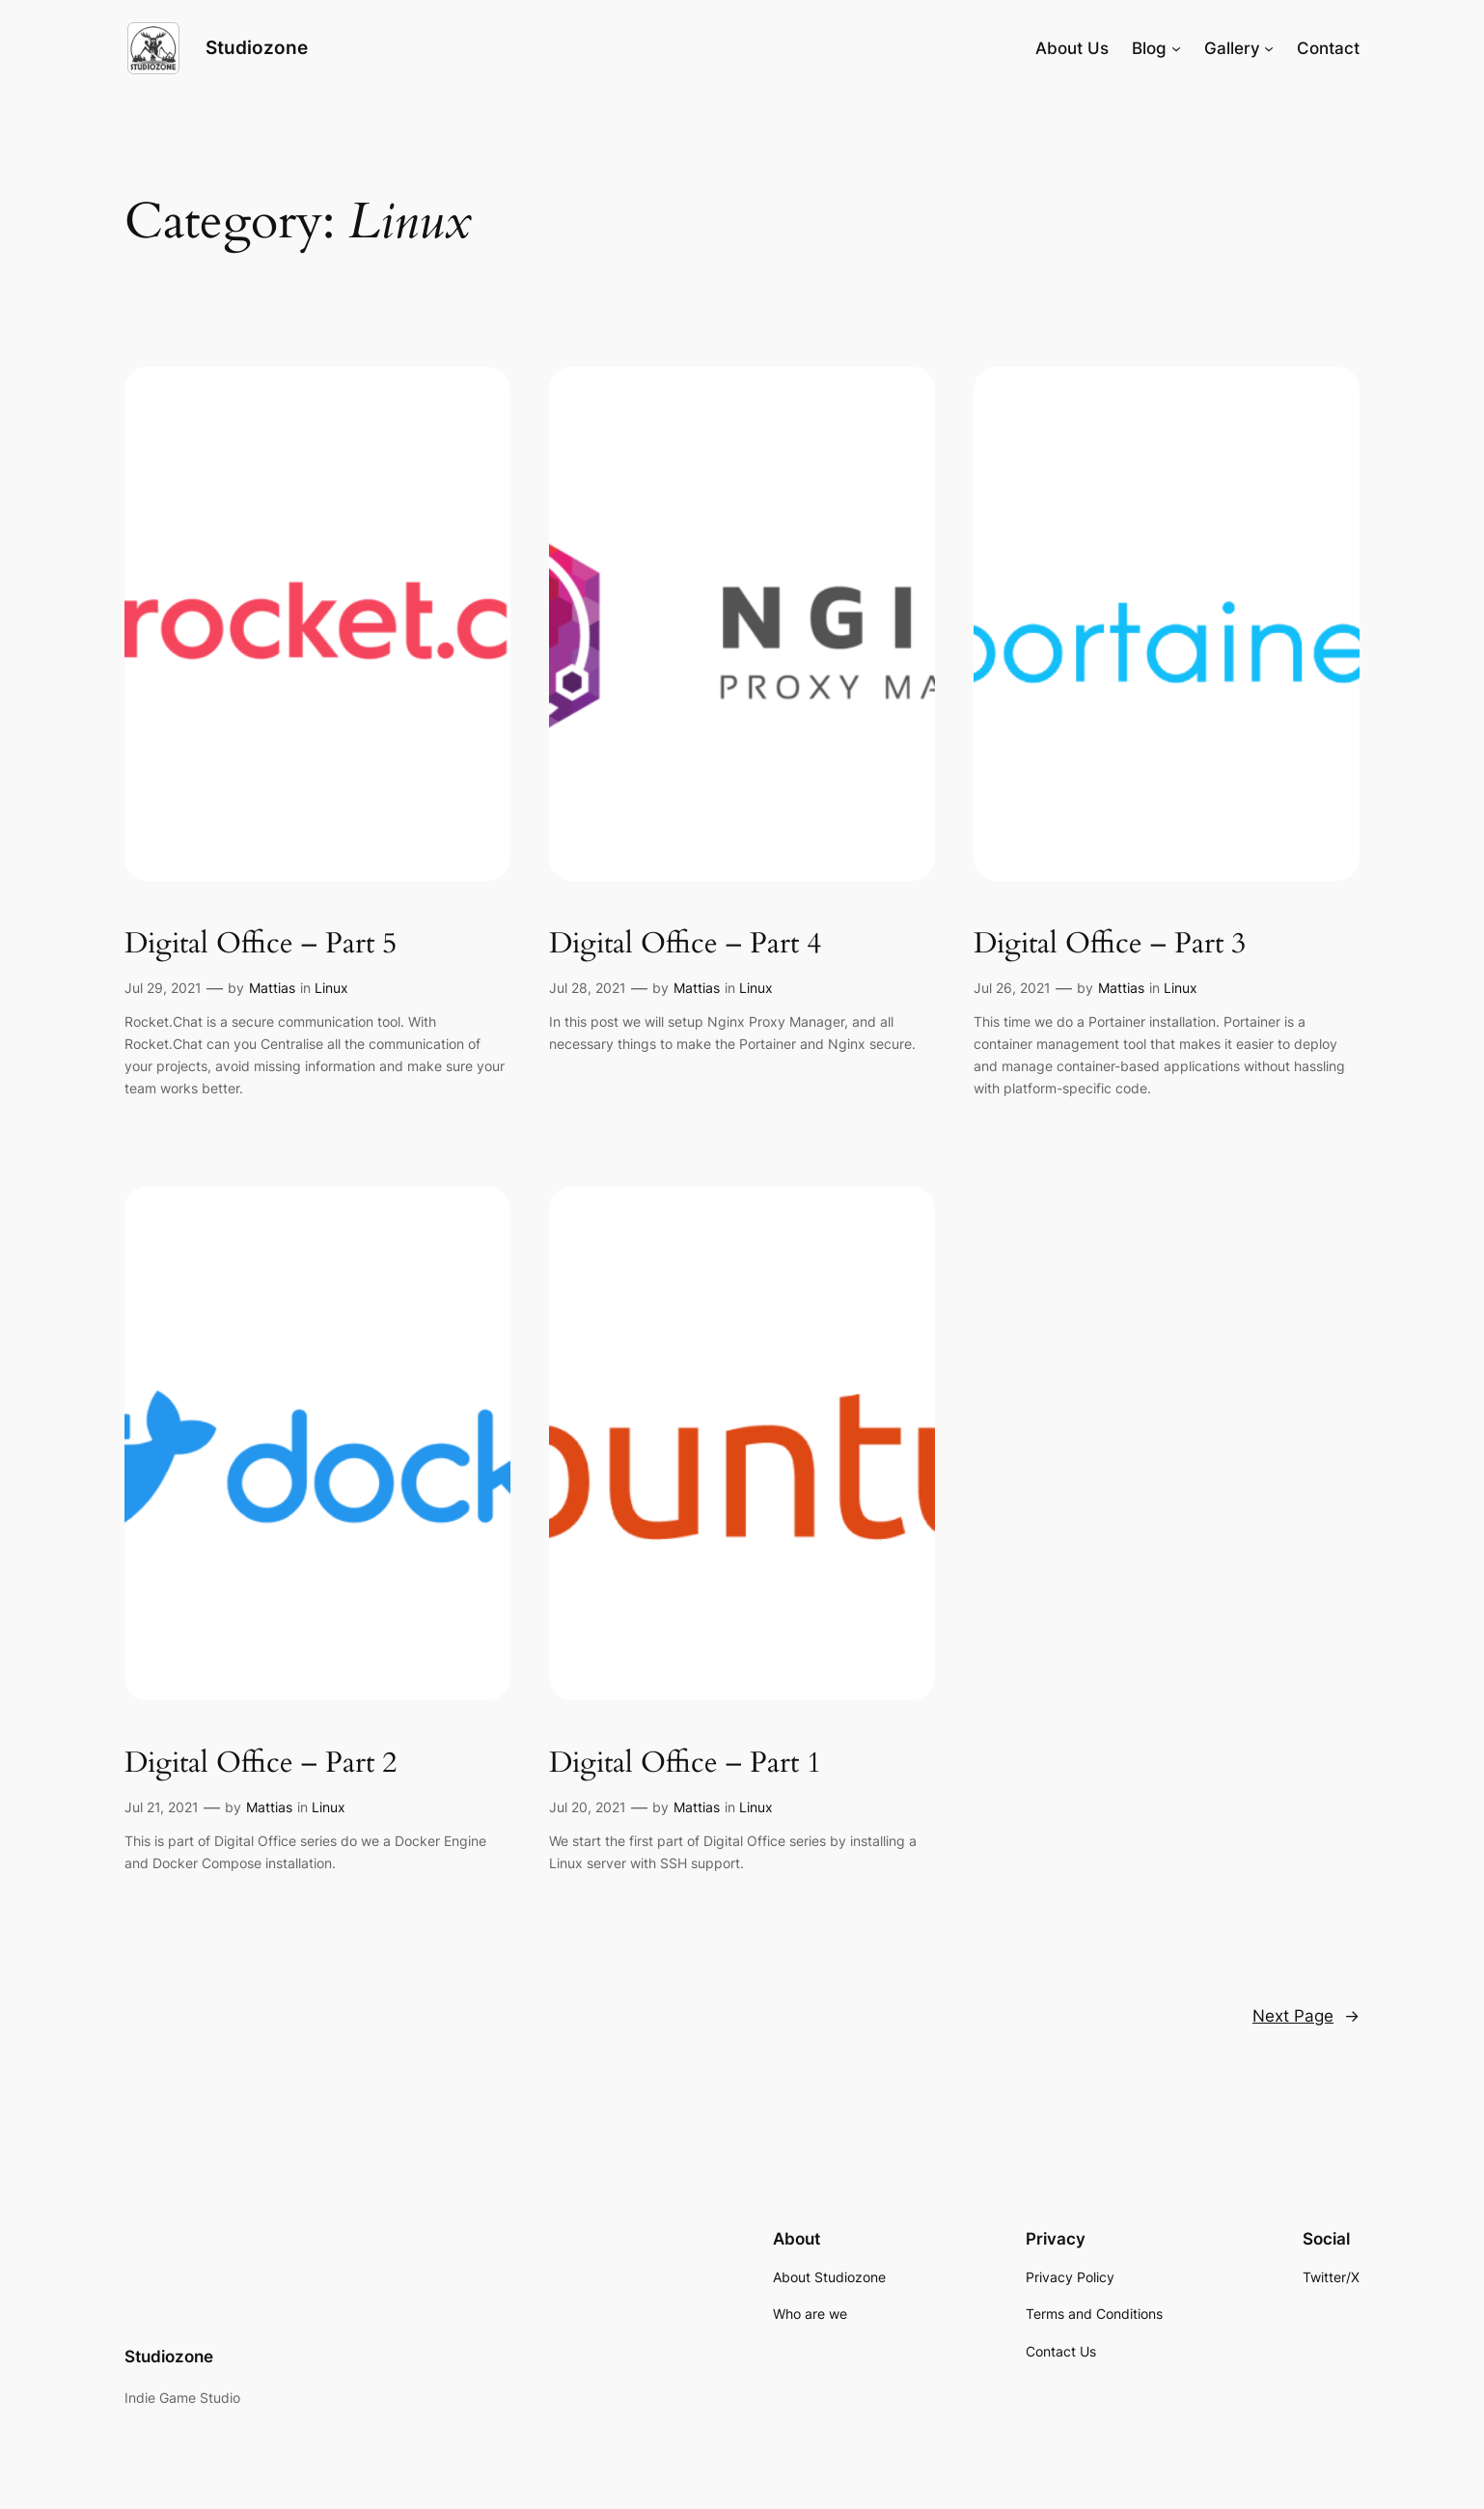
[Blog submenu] (1176, 48)
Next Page (1306, 2015)
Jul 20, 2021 (587, 1807)
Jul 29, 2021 (163, 987)
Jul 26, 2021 (1012, 987)
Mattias (272, 987)
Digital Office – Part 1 (685, 1764)
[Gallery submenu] (1269, 48)
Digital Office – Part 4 (685, 944)
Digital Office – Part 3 (1110, 944)
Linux (331, 987)
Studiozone (257, 47)
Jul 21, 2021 (161, 1807)
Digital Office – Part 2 (260, 1764)
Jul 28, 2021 (587, 987)
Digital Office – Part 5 (260, 944)
